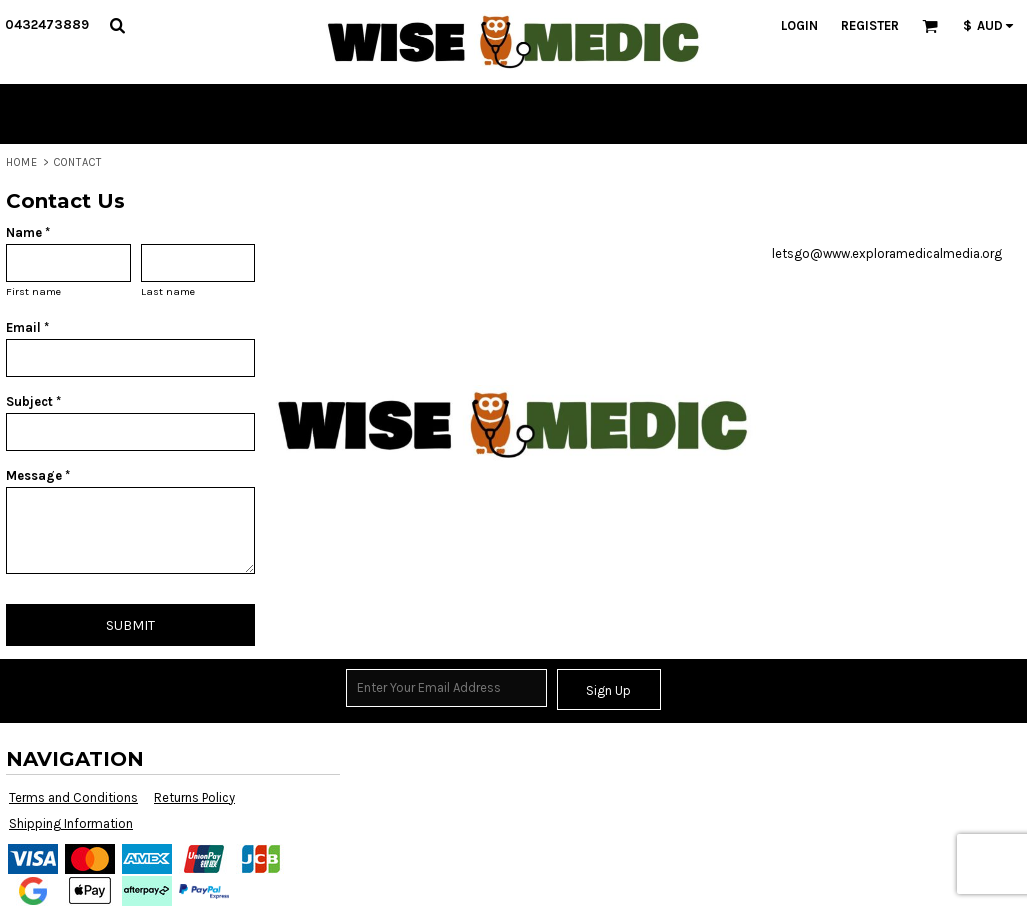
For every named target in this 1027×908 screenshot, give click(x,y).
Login (799, 25)
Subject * (33, 401)
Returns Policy (194, 797)
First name (33, 291)
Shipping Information (71, 823)
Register (870, 25)
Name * (28, 232)
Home (22, 162)
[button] (117, 25)
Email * (27, 327)
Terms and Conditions (73, 797)
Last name (168, 291)
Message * (38, 475)
